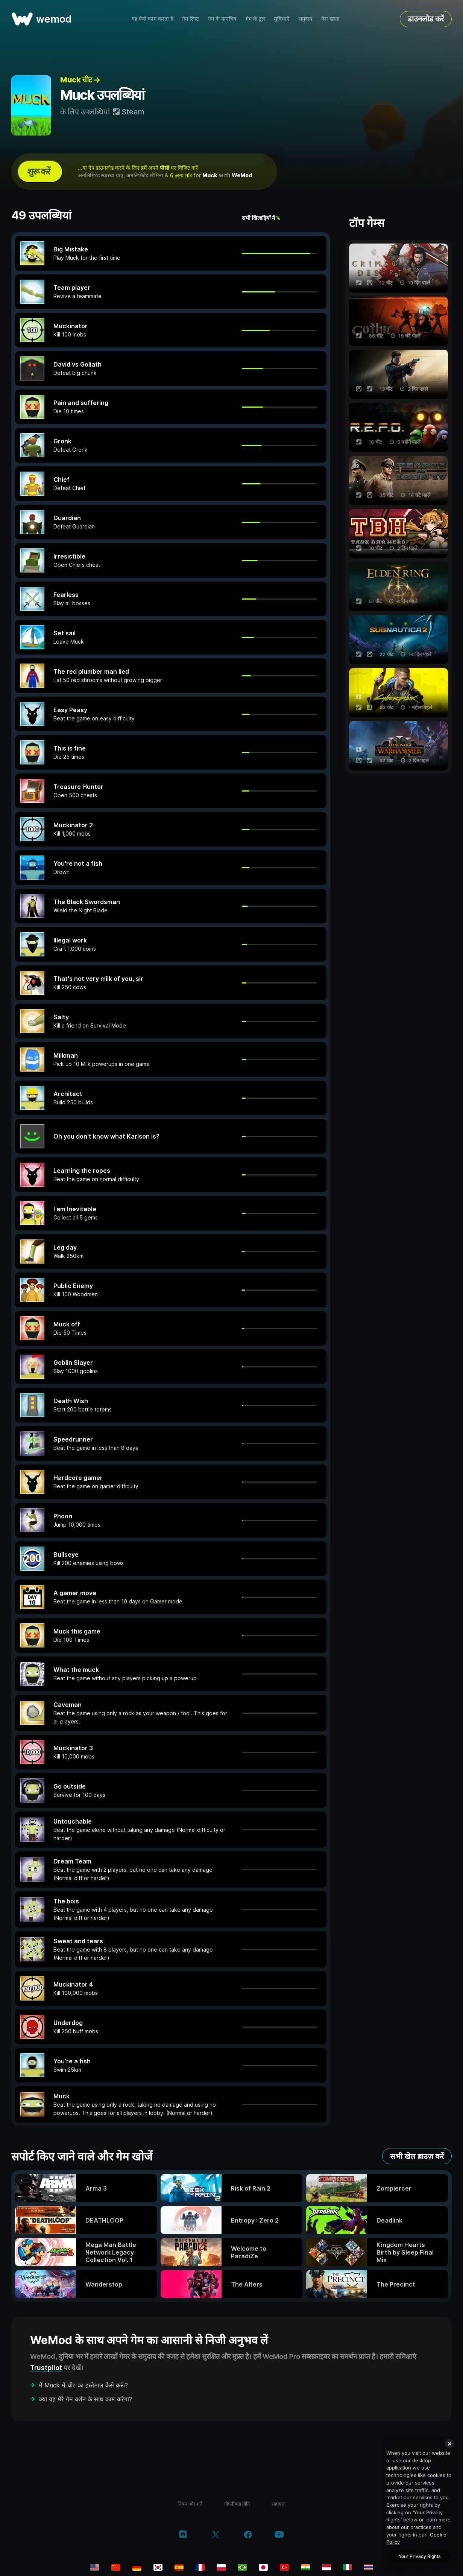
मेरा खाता (330, 18)
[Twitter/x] (215, 2535)
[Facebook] (248, 2535)
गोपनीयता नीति (237, 2504)
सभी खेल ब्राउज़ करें (417, 2156)
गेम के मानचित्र (222, 18)
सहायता (278, 2504)
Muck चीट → (80, 79)
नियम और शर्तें (190, 2504)
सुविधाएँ (282, 18)
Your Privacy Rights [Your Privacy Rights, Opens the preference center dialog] (419, 2556)
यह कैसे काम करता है (152, 18)
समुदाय (305, 18)
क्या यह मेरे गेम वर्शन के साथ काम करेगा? (85, 2399)
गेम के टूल (255, 18)
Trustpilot (46, 2368)
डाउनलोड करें (426, 18)
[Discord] (183, 2535)
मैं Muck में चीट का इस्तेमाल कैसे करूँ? (83, 2385)
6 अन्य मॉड (181, 175)
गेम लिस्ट (190, 18)
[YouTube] (279, 2535)
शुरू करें (38, 171)
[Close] (449, 2443)
